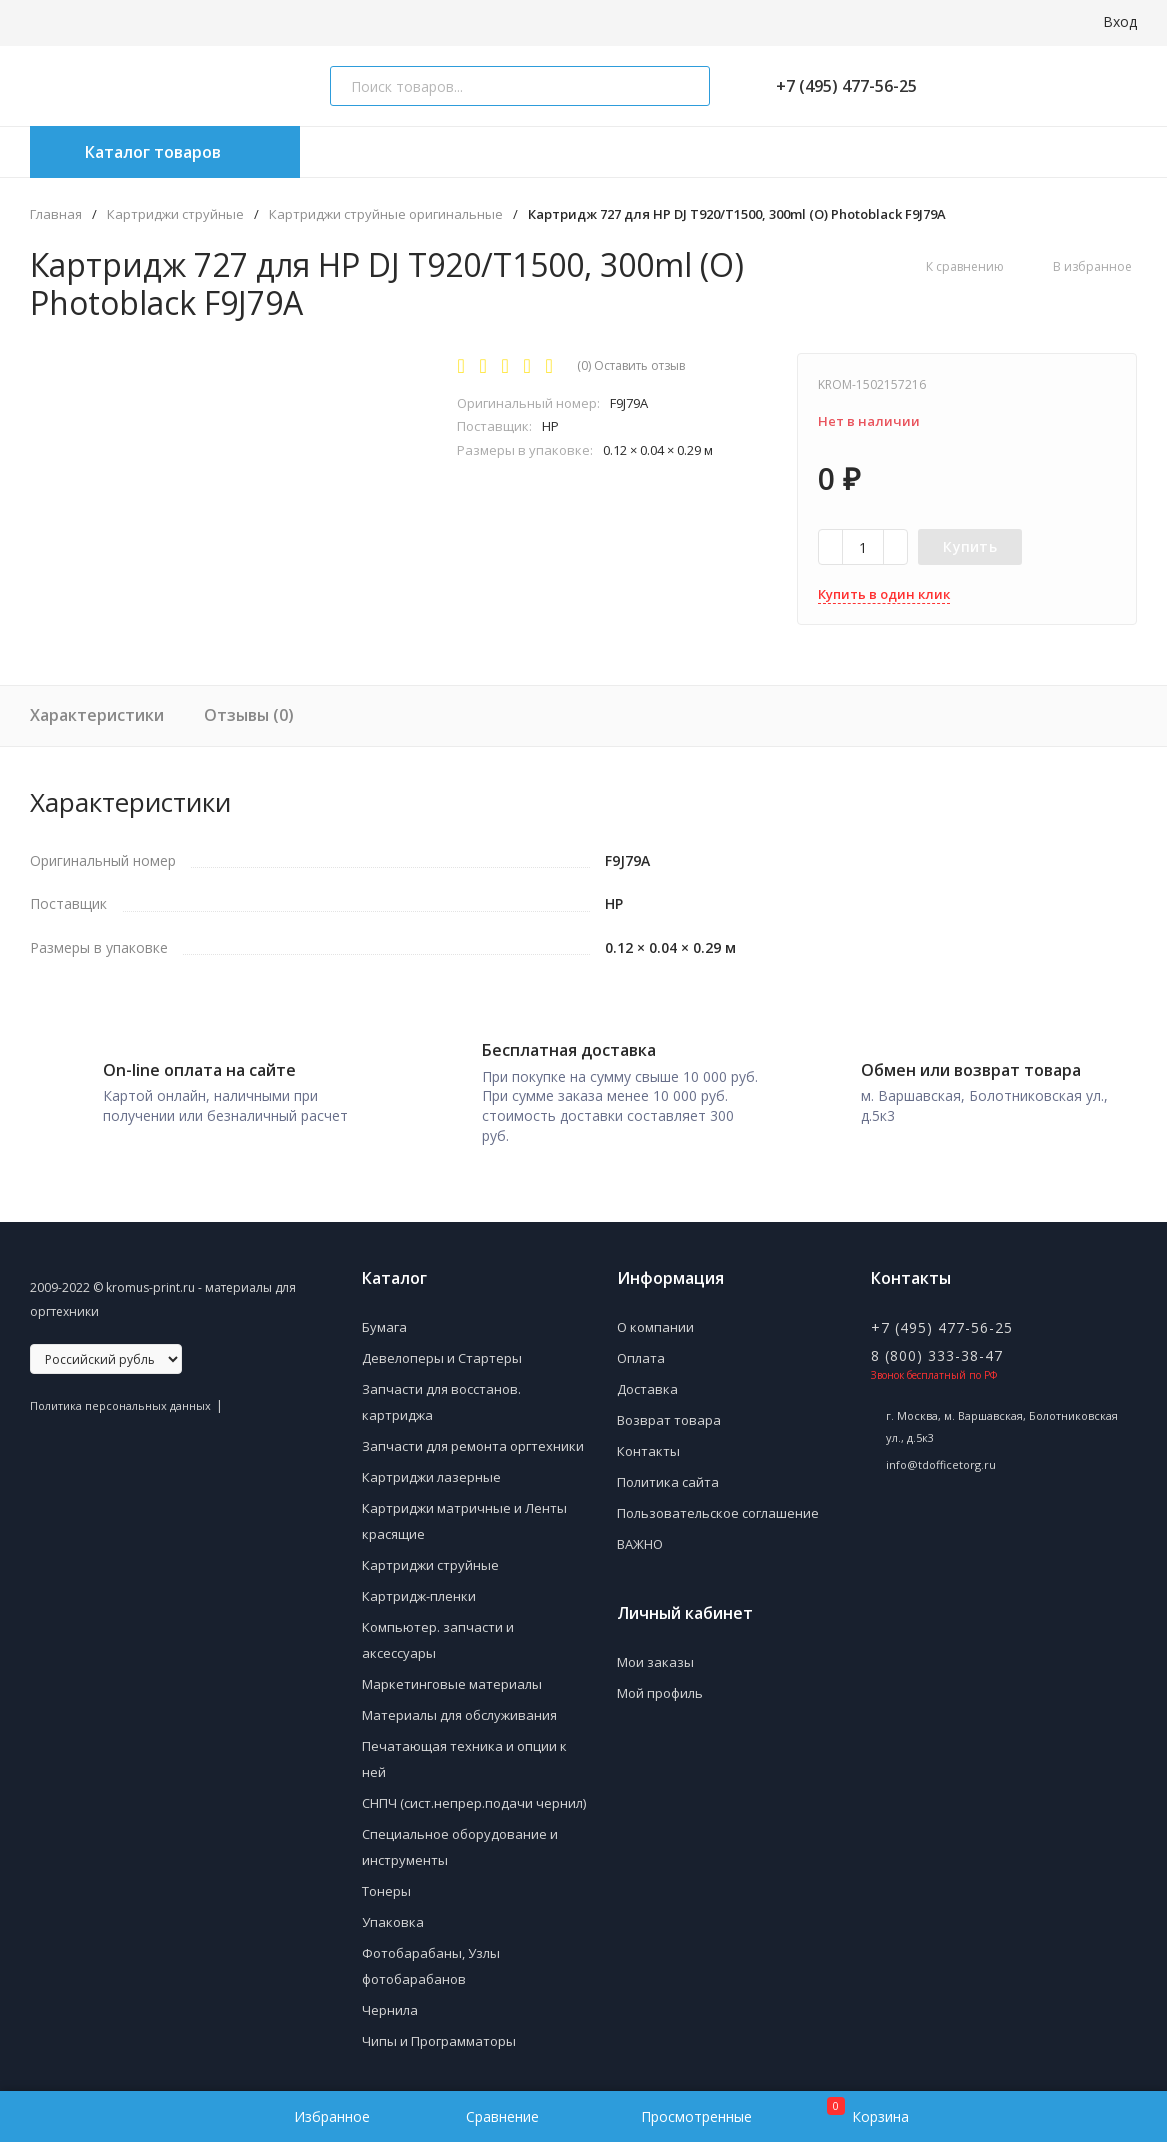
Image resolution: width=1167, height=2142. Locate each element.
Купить (970, 546)
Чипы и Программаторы (439, 2034)
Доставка (647, 1382)
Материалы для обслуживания (459, 1708)
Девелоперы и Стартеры (442, 1351)
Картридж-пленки (419, 1589)
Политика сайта (668, 1475)
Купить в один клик (884, 594)
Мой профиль (660, 1686)
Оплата (641, 1351)
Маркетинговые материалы (452, 1677)
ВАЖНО (640, 1537)
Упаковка (393, 1915)
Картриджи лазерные (431, 1470)
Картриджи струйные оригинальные (386, 214)
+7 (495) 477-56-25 (838, 86)
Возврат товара (669, 1413)
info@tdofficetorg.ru (941, 1457)
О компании (655, 1320)
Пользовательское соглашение (718, 1506)
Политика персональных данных (120, 1398)
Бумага (384, 1320)
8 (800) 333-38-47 (937, 1348)
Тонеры (386, 1884)
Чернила (390, 2003)
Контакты (648, 1444)
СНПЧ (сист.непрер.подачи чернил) (474, 1796)
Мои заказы (655, 1655)
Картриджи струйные (175, 214)
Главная (56, 214)
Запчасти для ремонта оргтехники (473, 1439)
